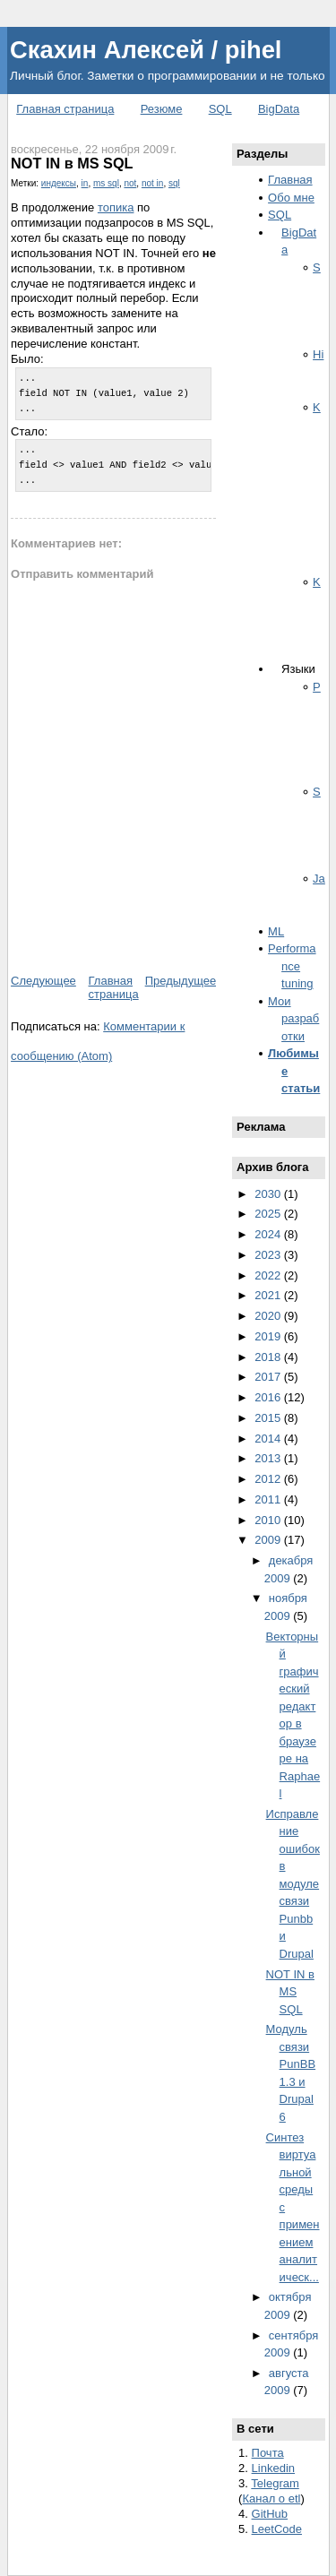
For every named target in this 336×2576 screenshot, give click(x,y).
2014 (269, 1438)
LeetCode (277, 2529)
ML (276, 931)
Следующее (43, 980)
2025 (269, 1213)
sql (174, 183)
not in (152, 183)
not (130, 183)
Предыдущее (181, 980)
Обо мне (291, 197)
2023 (269, 1255)
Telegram (274, 2483)
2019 (269, 1336)
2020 (269, 1315)
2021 (269, 1295)
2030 (269, 1194)
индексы (58, 183)
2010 (269, 1520)
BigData (278, 109)
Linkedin (273, 2468)
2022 (269, 1275)
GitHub (270, 2513)
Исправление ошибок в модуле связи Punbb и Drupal (293, 1883)
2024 (269, 1234)
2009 (269, 1539)
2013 (269, 1458)
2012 (269, 1479)
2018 (269, 1357)
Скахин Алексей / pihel (145, 50)
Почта (268, 2453)
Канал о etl (271, 2498)
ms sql (106, 183)
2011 (269, 1499)
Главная (290, 179)
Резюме (162, 109)
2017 (269, 1376)
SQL (220, 109)
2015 (269, 1418)
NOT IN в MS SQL (72, 163)
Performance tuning (291, 966)
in (85, 183)
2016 (269, 1397)
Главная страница (65, 109)
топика (116, 207)
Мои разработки (293, 1019)
